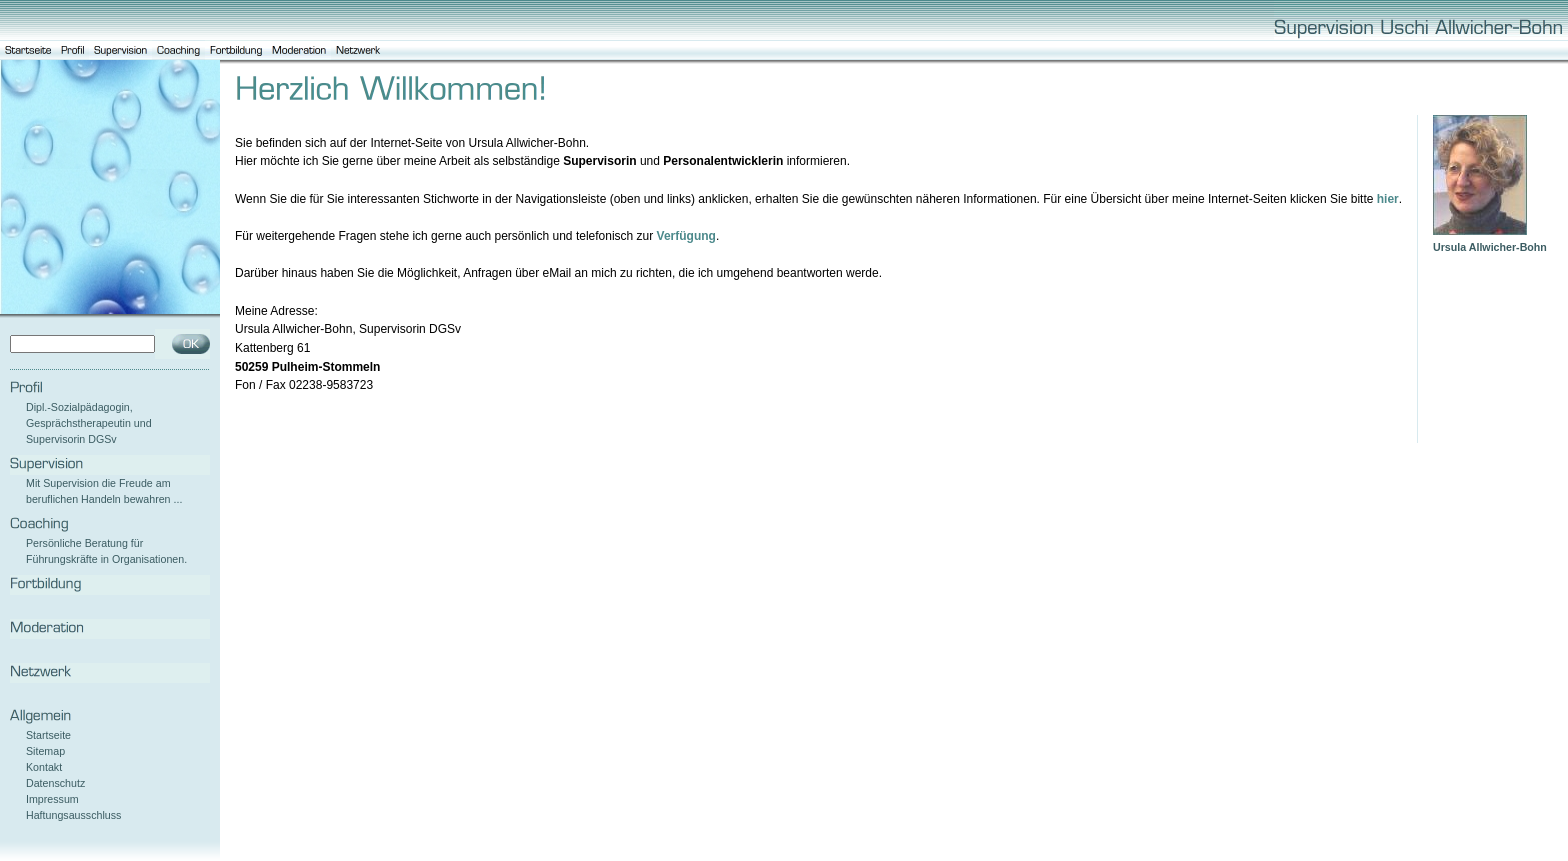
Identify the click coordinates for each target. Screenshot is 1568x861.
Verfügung (686, 236)
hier (1388, 199)
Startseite (48, 735)
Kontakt (44, 767)
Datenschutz (55, 783)
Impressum (52, 799)
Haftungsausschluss (73, 815)
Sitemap (45, 751)
